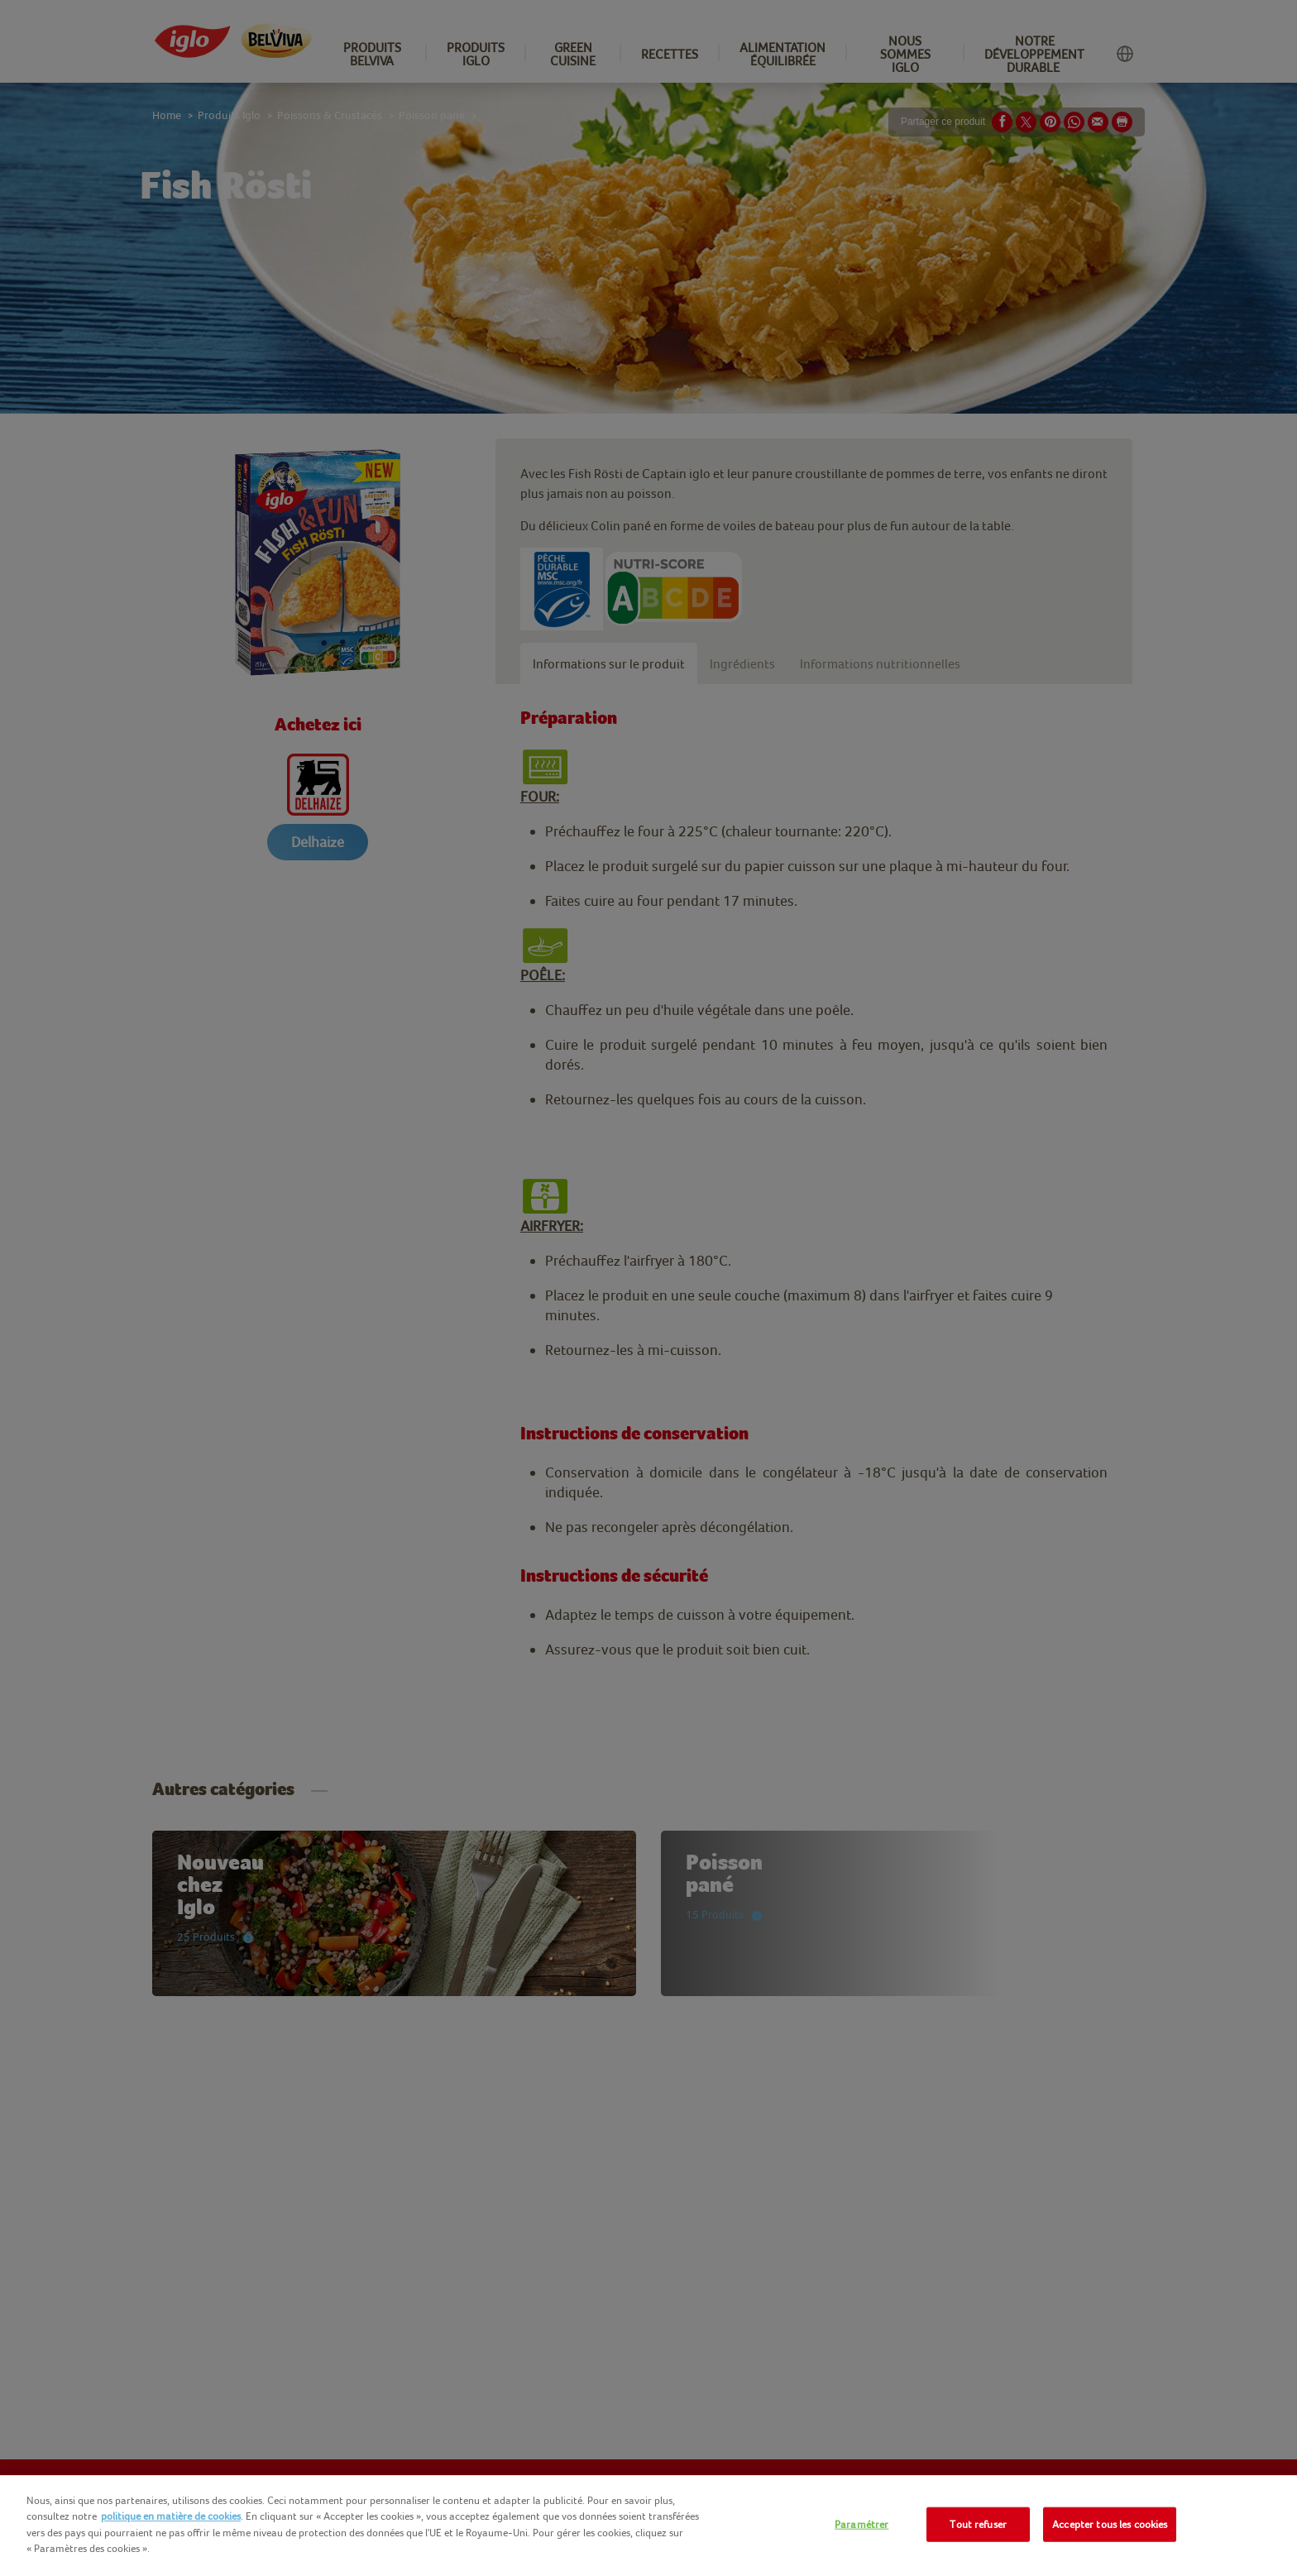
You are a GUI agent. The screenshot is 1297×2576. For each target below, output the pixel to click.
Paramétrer (861, 2524)
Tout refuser (978, 2524)
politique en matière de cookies (171, 2516)
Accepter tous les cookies (1109, 2524)
